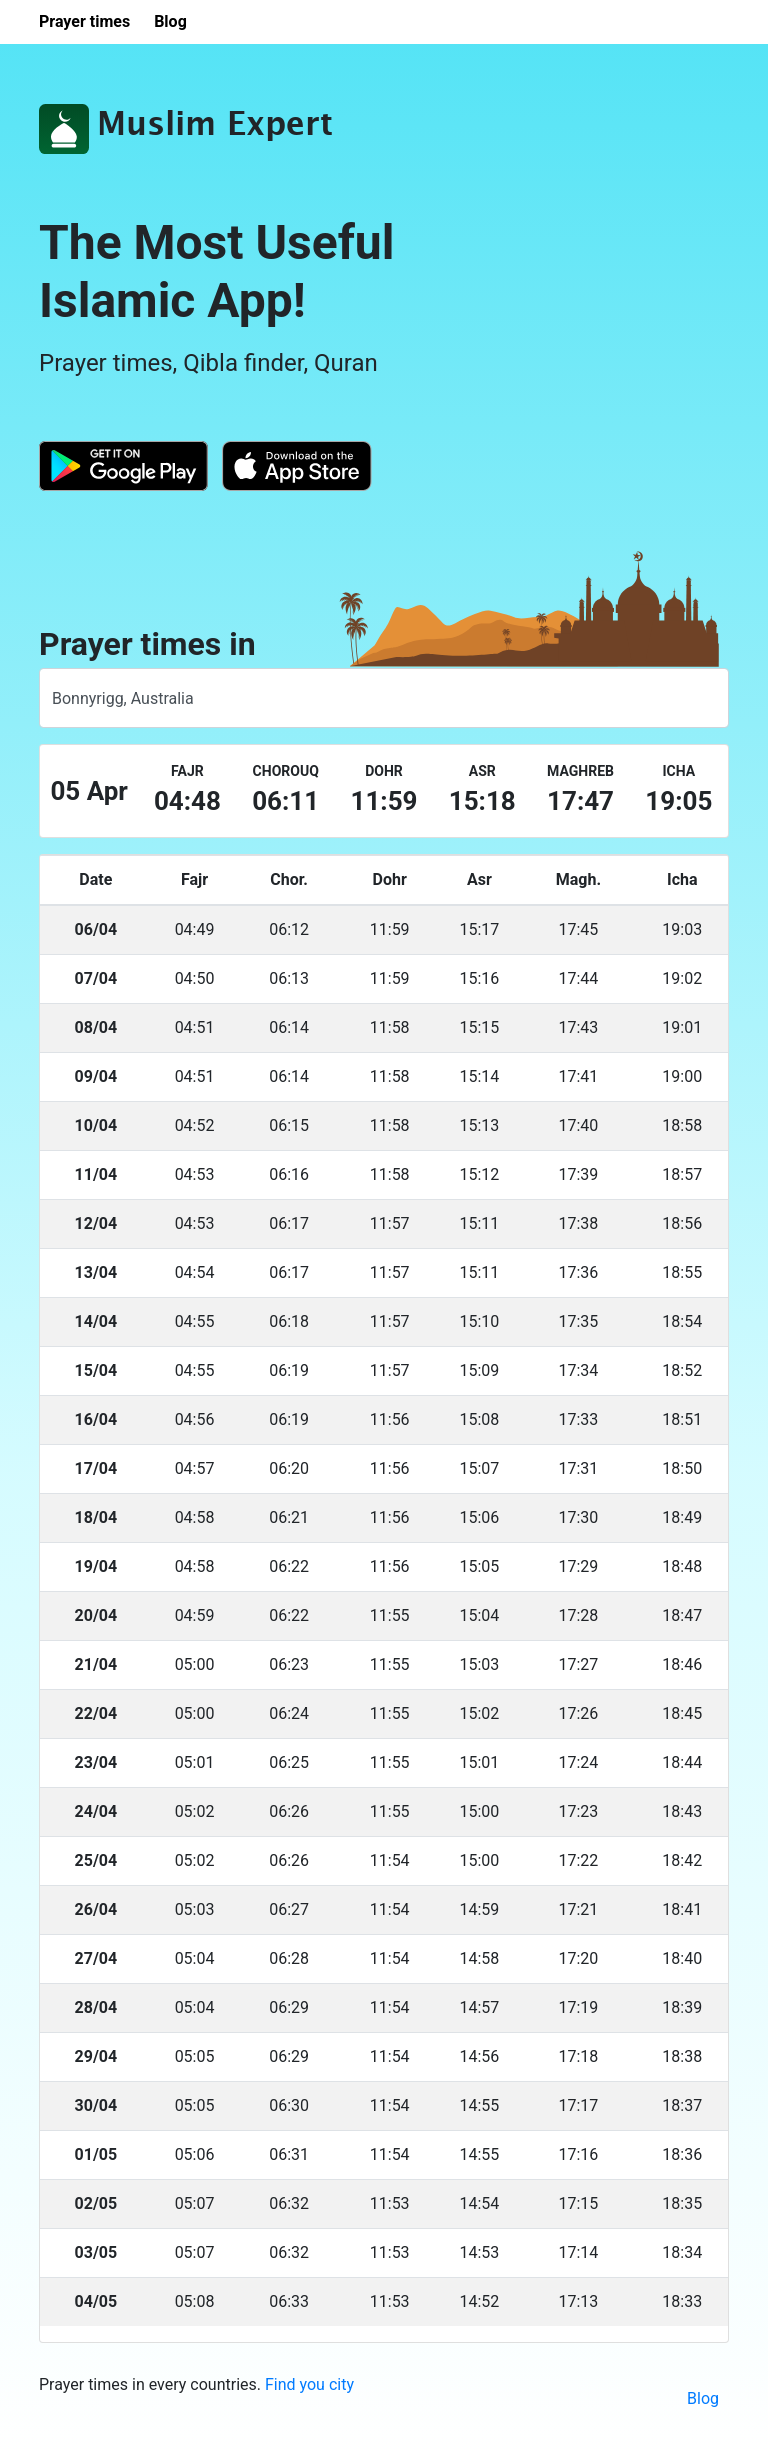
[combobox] (384, 698)
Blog (703, 2398)
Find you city (309, 2384)
